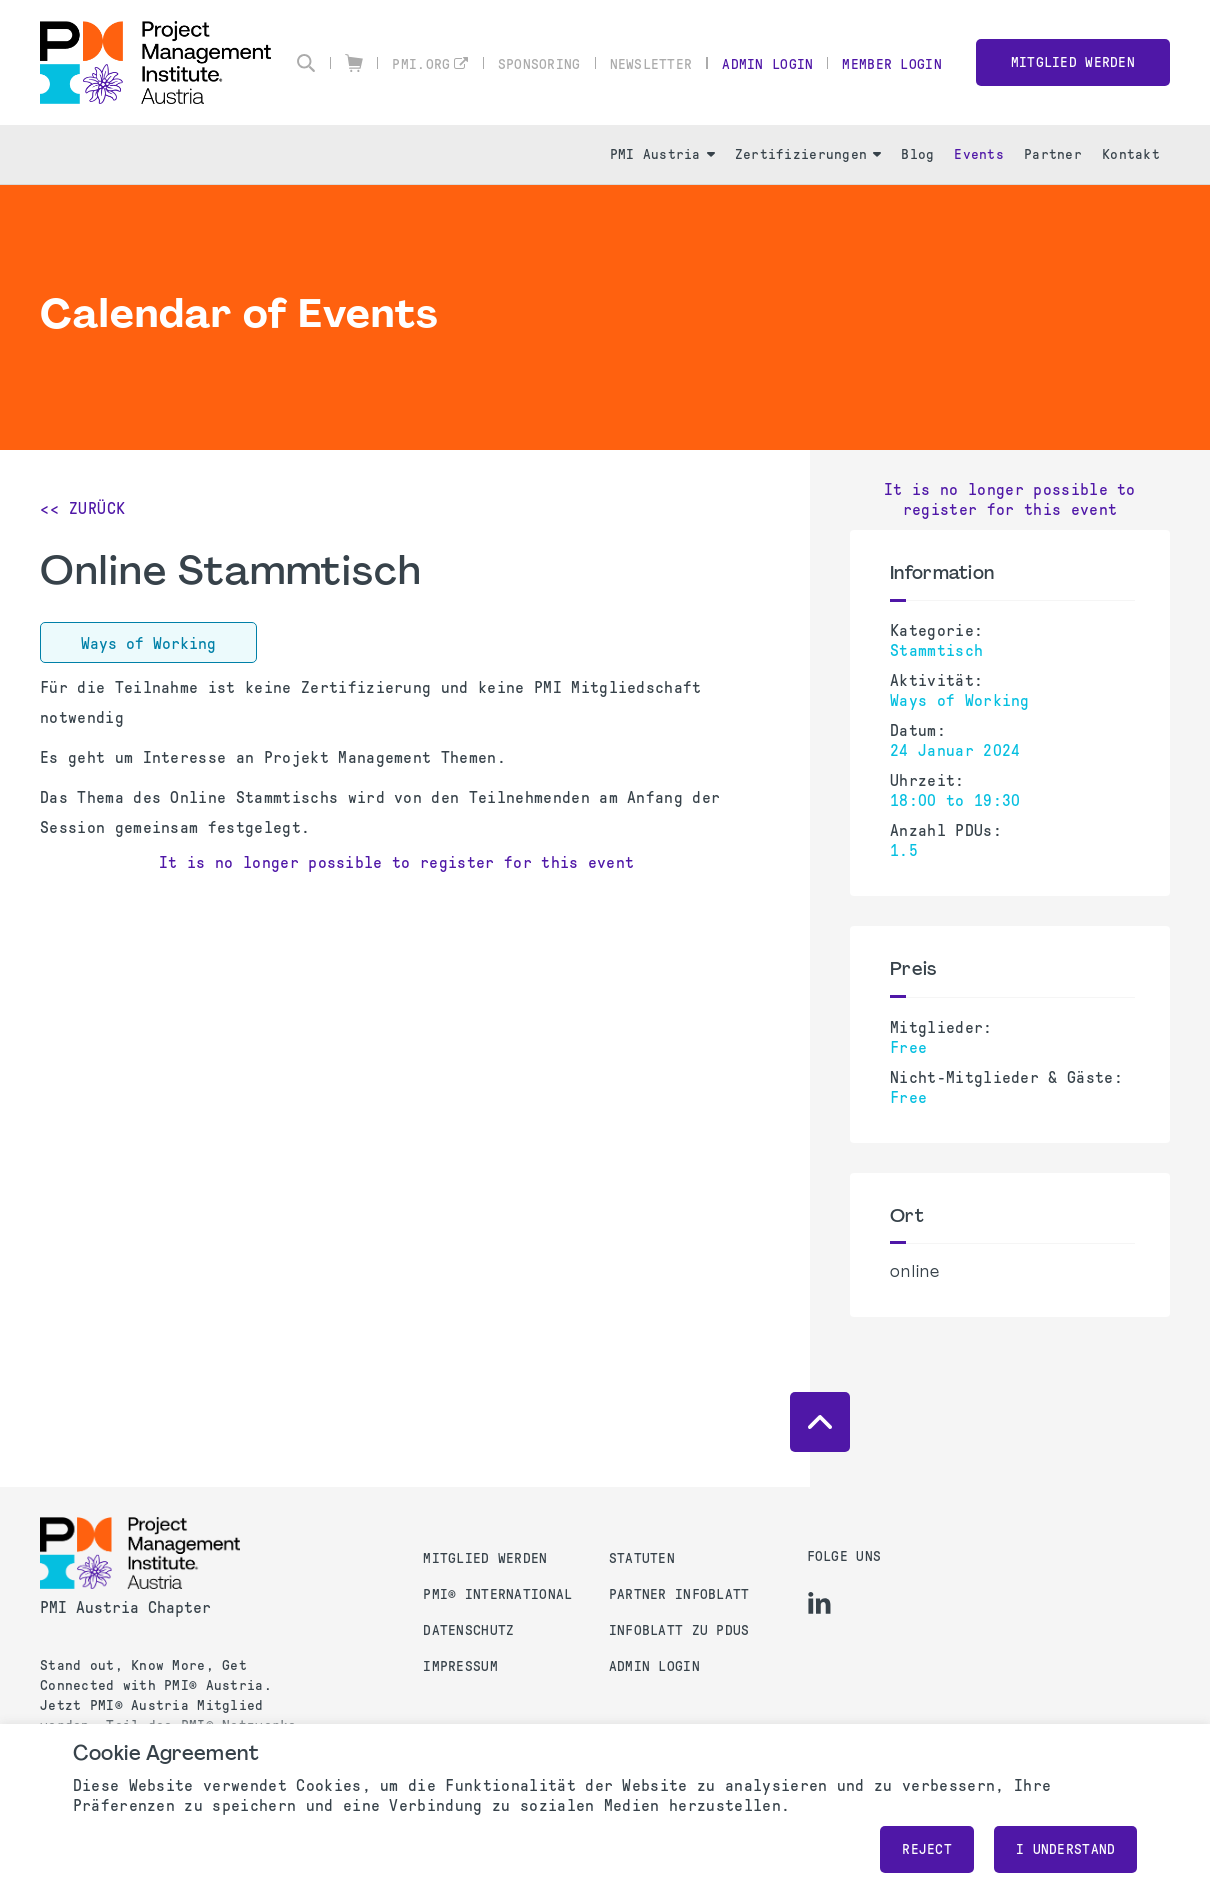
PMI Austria (662, 154)
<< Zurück (83, 508)
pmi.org (421, 64)
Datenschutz (468, 1630)
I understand (1065, 1849)
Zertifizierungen (808, 154)
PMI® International (497, 1594)
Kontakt (1131, 154)
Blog (917, 154)
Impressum (460, 1666)
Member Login (891, 64)
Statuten (642, 1558)
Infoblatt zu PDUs (679, 1630)
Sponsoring (539, 64)
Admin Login (767, 64)
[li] (819, 1603)
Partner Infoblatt (679, 1594)
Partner (1053, 154)
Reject (927, 1849)
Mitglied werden (1073, 62)
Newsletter (651, 64)
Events (979, 154)
